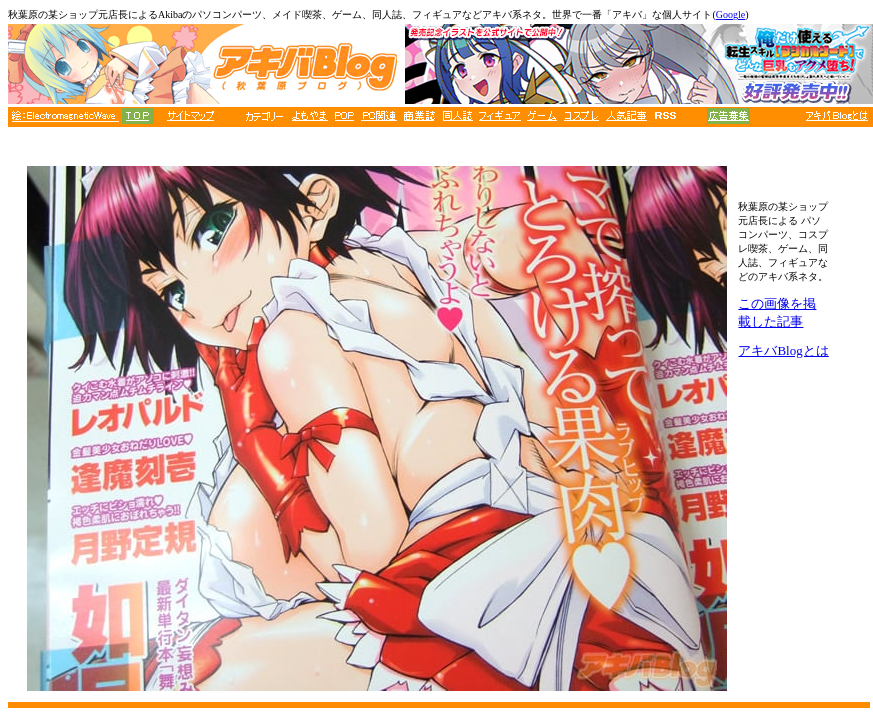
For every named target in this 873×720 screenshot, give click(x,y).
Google (730, 14)
